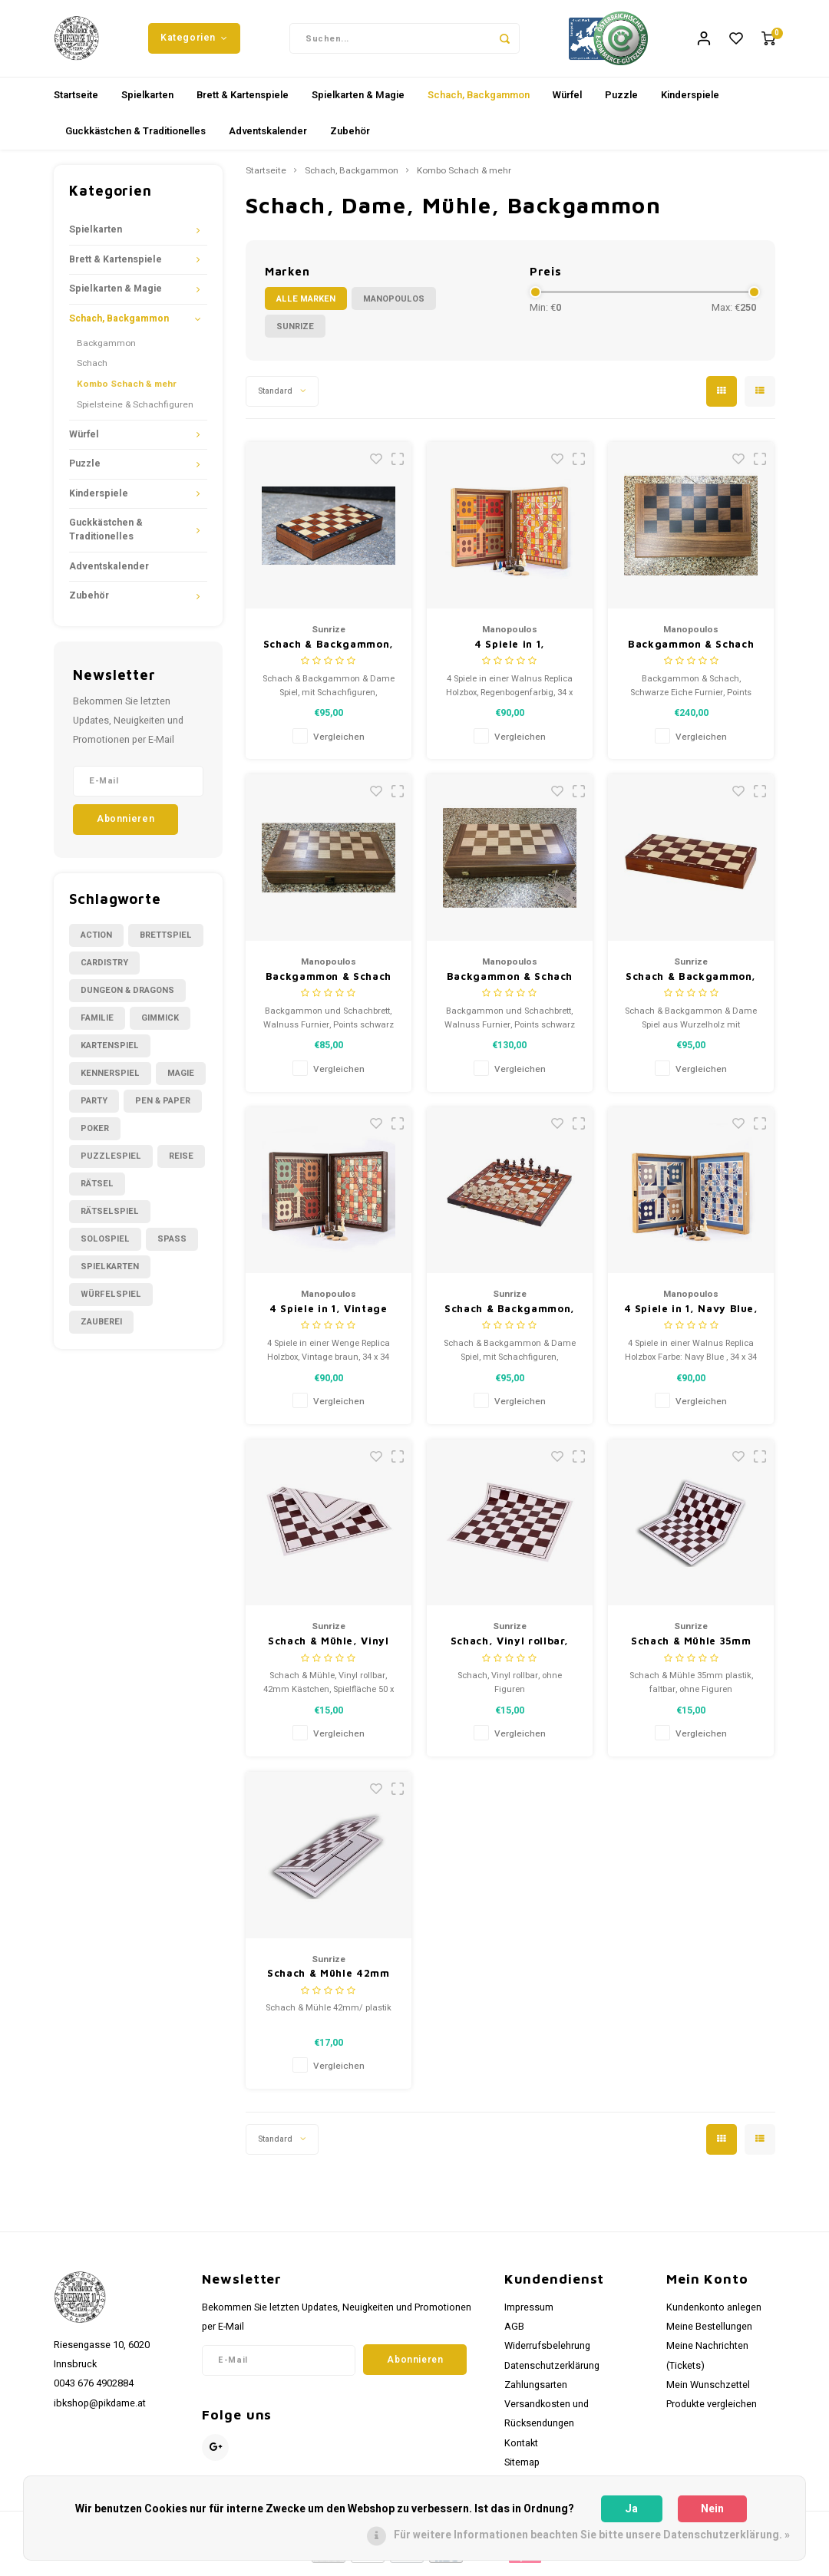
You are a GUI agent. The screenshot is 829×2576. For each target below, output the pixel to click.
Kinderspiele (690, 102)
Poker (95, 1136)
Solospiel (105, 1246)
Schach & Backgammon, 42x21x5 (509, 1317)
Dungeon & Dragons (127, 997)
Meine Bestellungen (709, 2334)
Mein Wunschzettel (708, 2393)
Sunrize (295, 334)
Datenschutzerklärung (551, 2373)
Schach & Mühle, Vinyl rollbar (328, 1649)
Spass (172, 1246)
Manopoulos (393, 306)
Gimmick (160, 1025)
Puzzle (621, 102)
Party (94, 1108)
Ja (631, 2509)
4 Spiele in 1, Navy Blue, (691, 1316)
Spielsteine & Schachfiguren (135, 412)
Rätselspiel (110, 1218)
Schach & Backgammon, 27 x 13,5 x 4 (328, 652)
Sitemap (522, 2470)
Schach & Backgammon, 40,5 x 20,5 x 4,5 (691, 985)
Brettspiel (166, 942)
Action (96, 942)
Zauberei (101, 1329)
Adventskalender (268, 138)
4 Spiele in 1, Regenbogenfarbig (509, 652)
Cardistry (104, 970)
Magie (180, 1080)
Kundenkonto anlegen (713, 2315)
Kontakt (521, 2451)
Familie (97, 1025)
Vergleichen (339, 744)
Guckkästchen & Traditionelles (135, 138)
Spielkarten (147, 102)
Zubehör (350, 138)
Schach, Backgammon (479, 102)
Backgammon (106, 351)
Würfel (567, 102)
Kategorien (194, 41)
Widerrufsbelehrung (547, 2353)
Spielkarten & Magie (358, 102)
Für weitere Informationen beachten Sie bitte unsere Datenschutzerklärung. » (592, 2535)
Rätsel (97, 1191)
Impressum (528, 2315)
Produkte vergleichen (711, 2412)
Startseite (76, 102)
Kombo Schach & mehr (127, 391)
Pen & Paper (162, 1108)
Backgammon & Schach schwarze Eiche (691, 652)
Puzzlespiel (111, 1163)
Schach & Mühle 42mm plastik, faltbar (328, 1981)
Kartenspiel (110, 1053)
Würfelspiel (111, 1301)
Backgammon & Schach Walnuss (328, 985)
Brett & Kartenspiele (243, 102)
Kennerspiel (110, 1080)
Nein (712, 2509)
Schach (92, 371)
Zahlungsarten (535, 2393)
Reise (181, 1163)
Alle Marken (305, 306)
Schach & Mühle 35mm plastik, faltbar (691, 1649)
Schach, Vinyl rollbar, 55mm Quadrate (510, 1649)
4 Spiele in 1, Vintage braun (328, 1317)
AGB (514, 2334)
